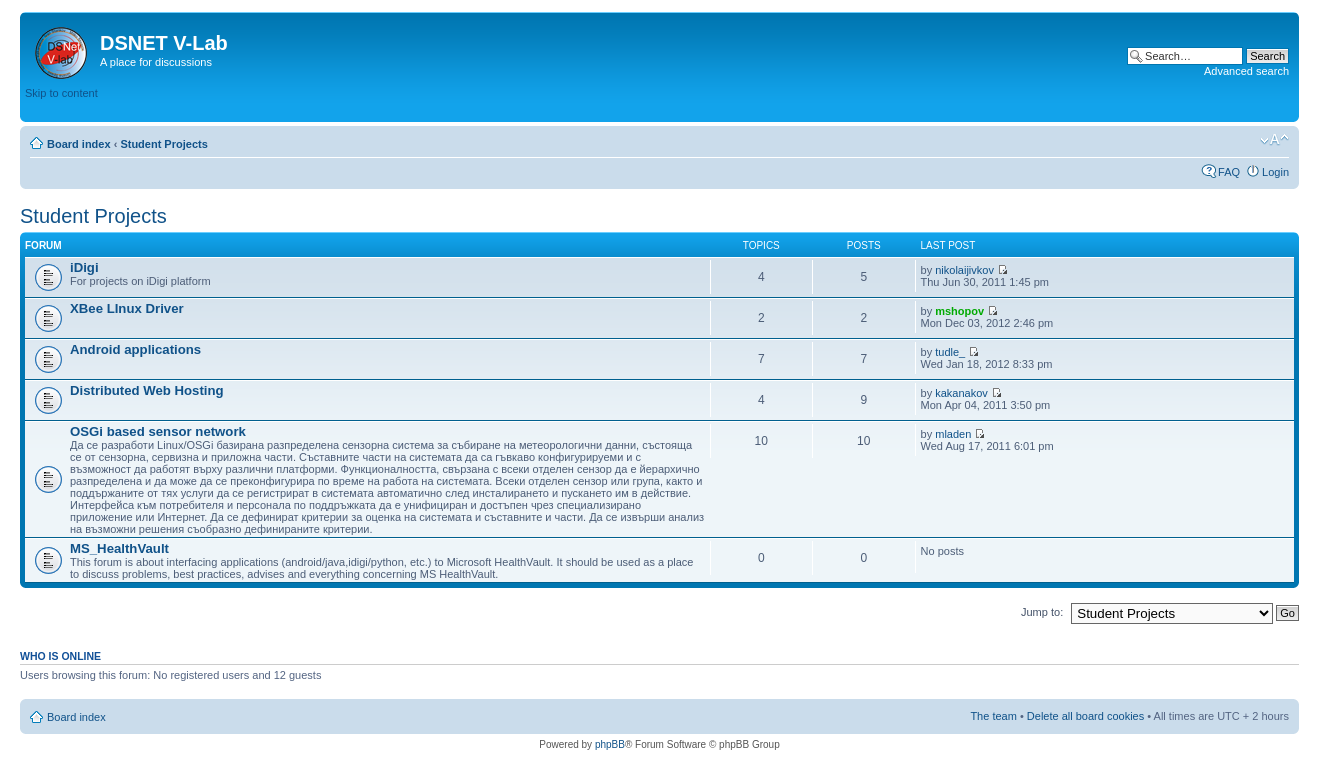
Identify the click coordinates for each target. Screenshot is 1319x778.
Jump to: (1042, 612)
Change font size (1274, 140)
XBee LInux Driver (127, 308)
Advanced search (1246, 71)
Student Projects (163, 144)
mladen (953, 434)
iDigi (84, 267)
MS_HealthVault (119, 548)
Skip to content (61, 93)
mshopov (959, 311)
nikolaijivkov (964, 270)
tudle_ (950, 352)
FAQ (1229, 172)
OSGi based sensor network (158, 431)
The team (993, 716)
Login (1275, 172)
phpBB (610, 744)
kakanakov (961, 393)
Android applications (135, 349)
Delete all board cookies (1085, 716)
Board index (79, 144)
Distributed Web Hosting (147, 390)
